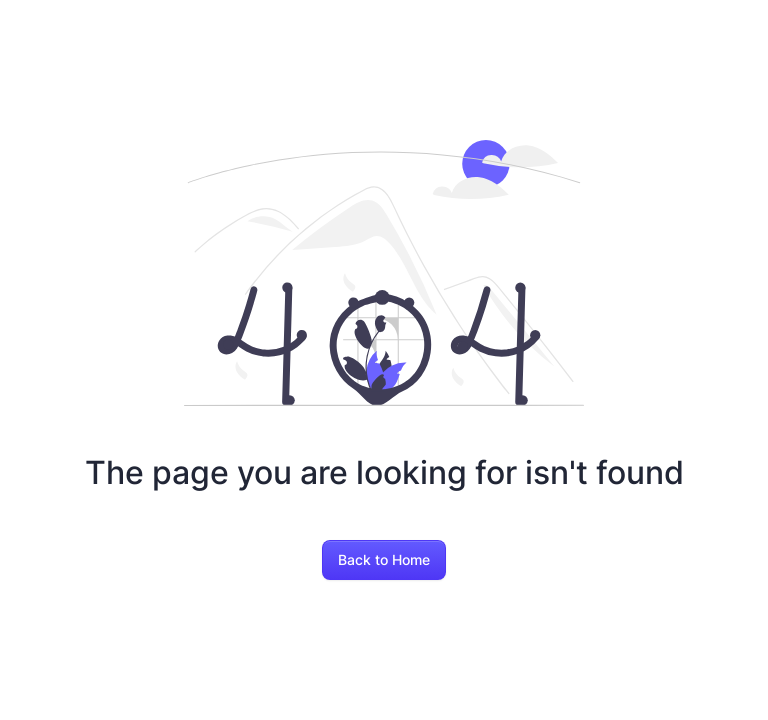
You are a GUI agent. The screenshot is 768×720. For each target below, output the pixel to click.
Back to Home (384, 559)
